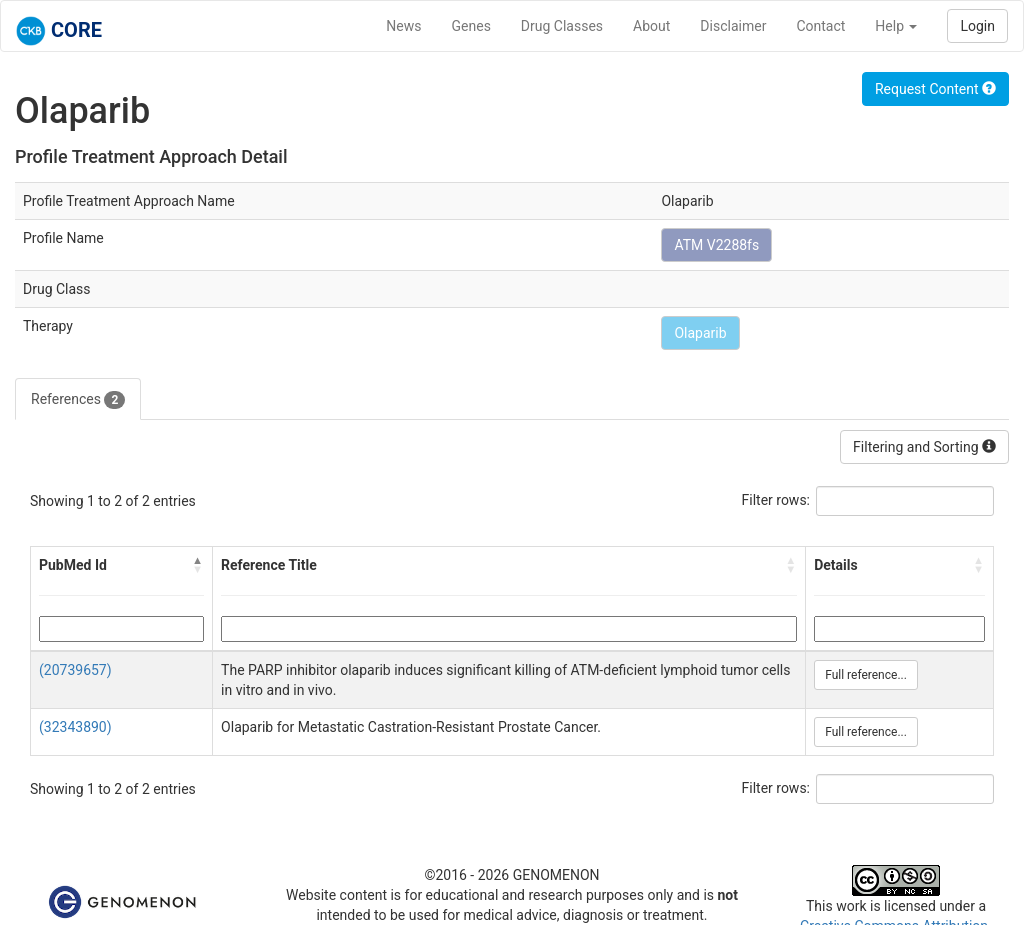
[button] (198, 565)
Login (977, 26)
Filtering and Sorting (924, 447)
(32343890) (75, 727)
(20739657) (75, 670)
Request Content (935, 89)
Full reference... (866, 675)
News (403, 26)
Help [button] (896, 26)
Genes (471, 26)
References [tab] (78, 400)
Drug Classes (562, 26)
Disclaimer (733, 26)
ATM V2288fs (716, 245)
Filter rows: (776, 500)
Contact (820, 26)
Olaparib (700, 333)
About (651, 26)
